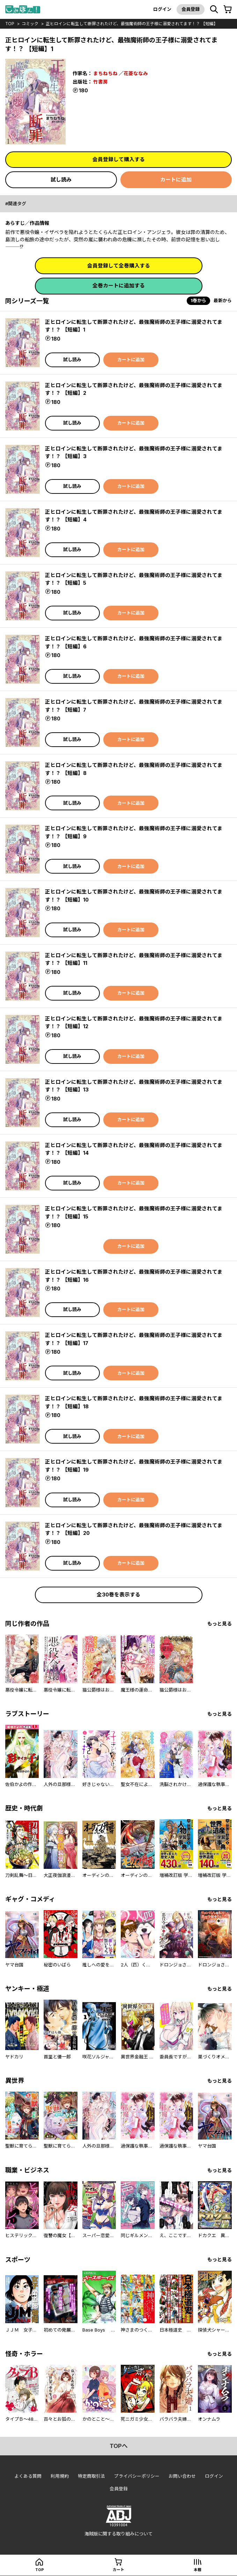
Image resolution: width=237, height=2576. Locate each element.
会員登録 (190, 9)
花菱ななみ (136, 73)
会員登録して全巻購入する (118, 265)
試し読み (61, 179)
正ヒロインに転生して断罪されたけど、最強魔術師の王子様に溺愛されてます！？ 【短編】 (132, 23)
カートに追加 (176, 179)
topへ (119, 2446)
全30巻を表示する (119, 1595)
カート (118, 2570)
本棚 (197, 2570)
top (10, 23)
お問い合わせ (182, 2477)
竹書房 (100, 81)
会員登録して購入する (118, 159)
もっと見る (219, 1624)
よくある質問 (28, 2477)
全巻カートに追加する (118, 286)
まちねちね (105, 73)
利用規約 (60, 2477)
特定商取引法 (91, 2477)
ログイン (162, 9)
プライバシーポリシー (137, 2477)
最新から (223, 301)
